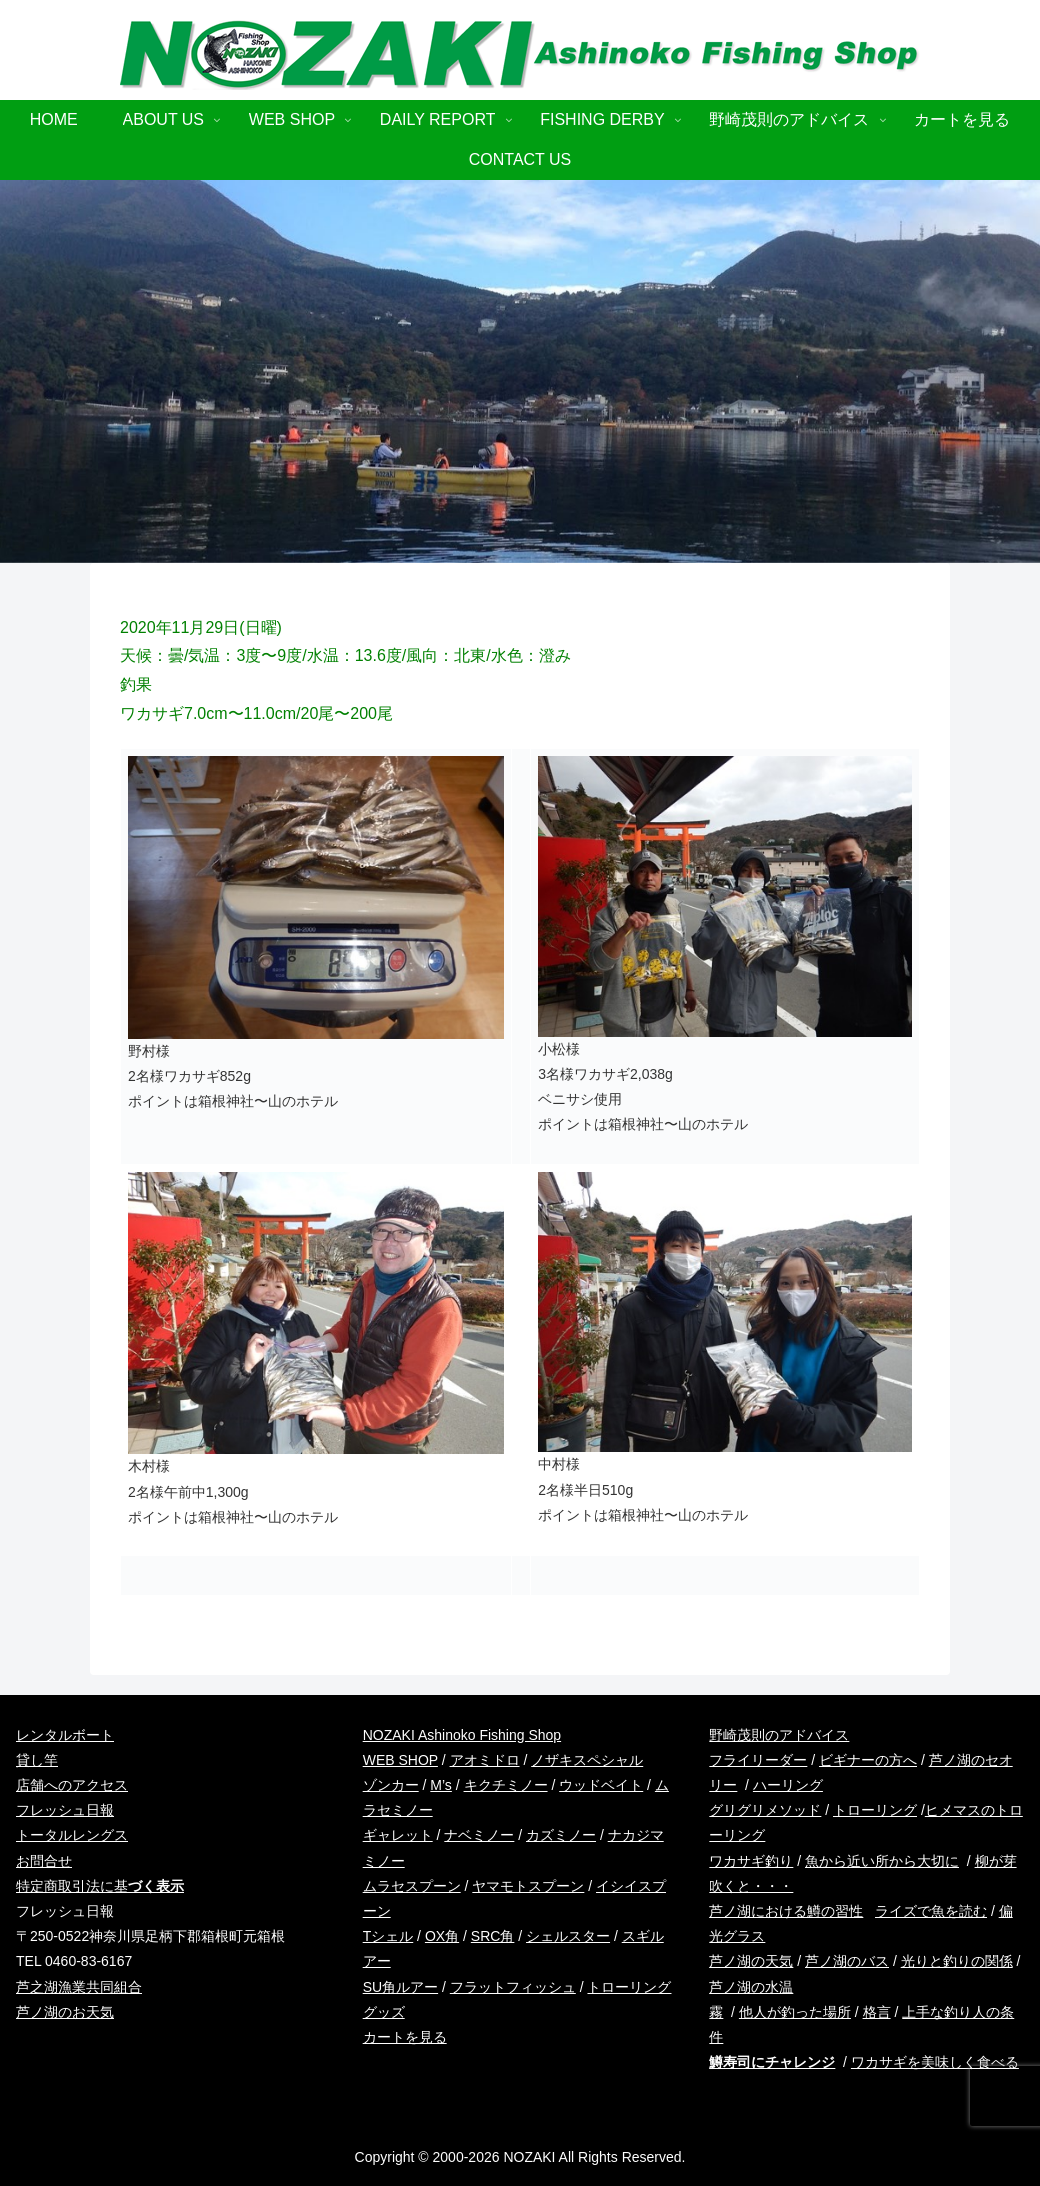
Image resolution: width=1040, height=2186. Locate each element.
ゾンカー (391, 1785)
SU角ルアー (400, 1987)
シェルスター (568, 1936)
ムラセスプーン (412, 1886)
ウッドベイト (601, 1785)
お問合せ (44, 1861)
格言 (877, 2012)
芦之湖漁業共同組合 (79, 1987)
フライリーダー (758, 1760)
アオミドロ (485, 1760)
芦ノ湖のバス (847, 1961)
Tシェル (388, 1936)
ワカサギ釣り (751, 1861)
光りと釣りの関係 (957, 1961)
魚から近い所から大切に (882, 1861)
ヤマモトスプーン (528, 1886)
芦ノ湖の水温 (751, 1987)
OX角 (442, 1936)
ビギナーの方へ (868, 1760)
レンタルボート (65, 1735)
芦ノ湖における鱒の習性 (786, 1911)
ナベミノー (479, 1835)
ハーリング (788, 1785)
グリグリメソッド (765, 1810)
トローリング (875, 1810)
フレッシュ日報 (65, 1810)
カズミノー (561, 1835)
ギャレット (398, 1835)
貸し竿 (37, 1760)
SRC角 (493, 1936)
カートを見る (405, 2037)
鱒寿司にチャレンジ (772, 2062)
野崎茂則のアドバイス (779, 1735)
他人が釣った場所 (795, 2012)
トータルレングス (72, 1835)
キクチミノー (506, 1785)
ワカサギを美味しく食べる (935, 2062)
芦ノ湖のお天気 (65, 2012)
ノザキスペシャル (587, 1760)
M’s (441, 1785)
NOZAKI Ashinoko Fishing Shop (462, 1735)
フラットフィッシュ (513, 1987)
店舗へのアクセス (72, 1785)
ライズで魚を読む (931, 1911)
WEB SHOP (400, 1760)
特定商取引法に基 (100, 1886)
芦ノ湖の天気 (751, 1961)
